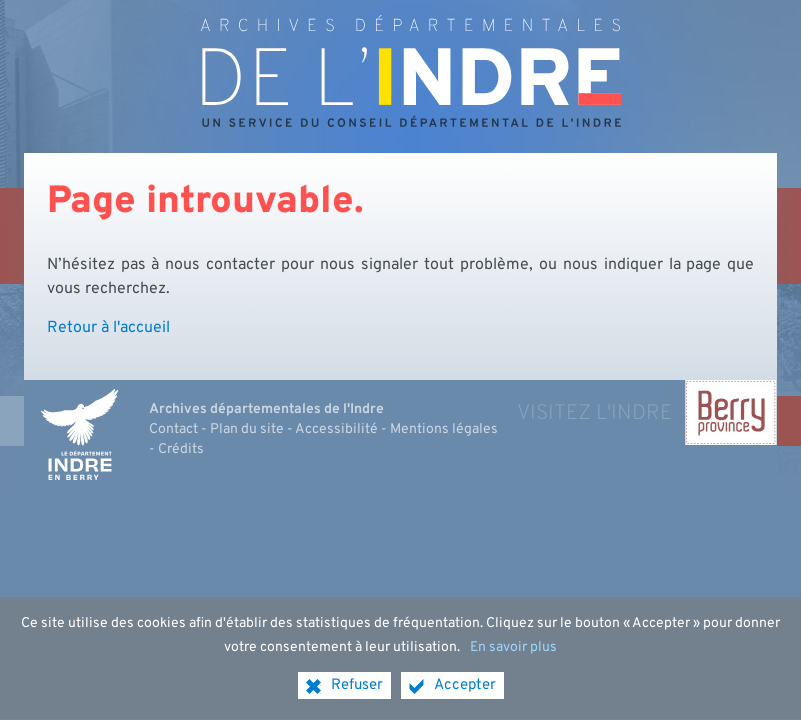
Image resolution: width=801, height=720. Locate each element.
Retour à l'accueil (108, 328)
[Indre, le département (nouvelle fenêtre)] (79, 435)
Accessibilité (336, 429)
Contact (173, 429)
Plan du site (247, 429)
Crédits (181, 449)
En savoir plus (513, 654)
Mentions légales (444, 429)
